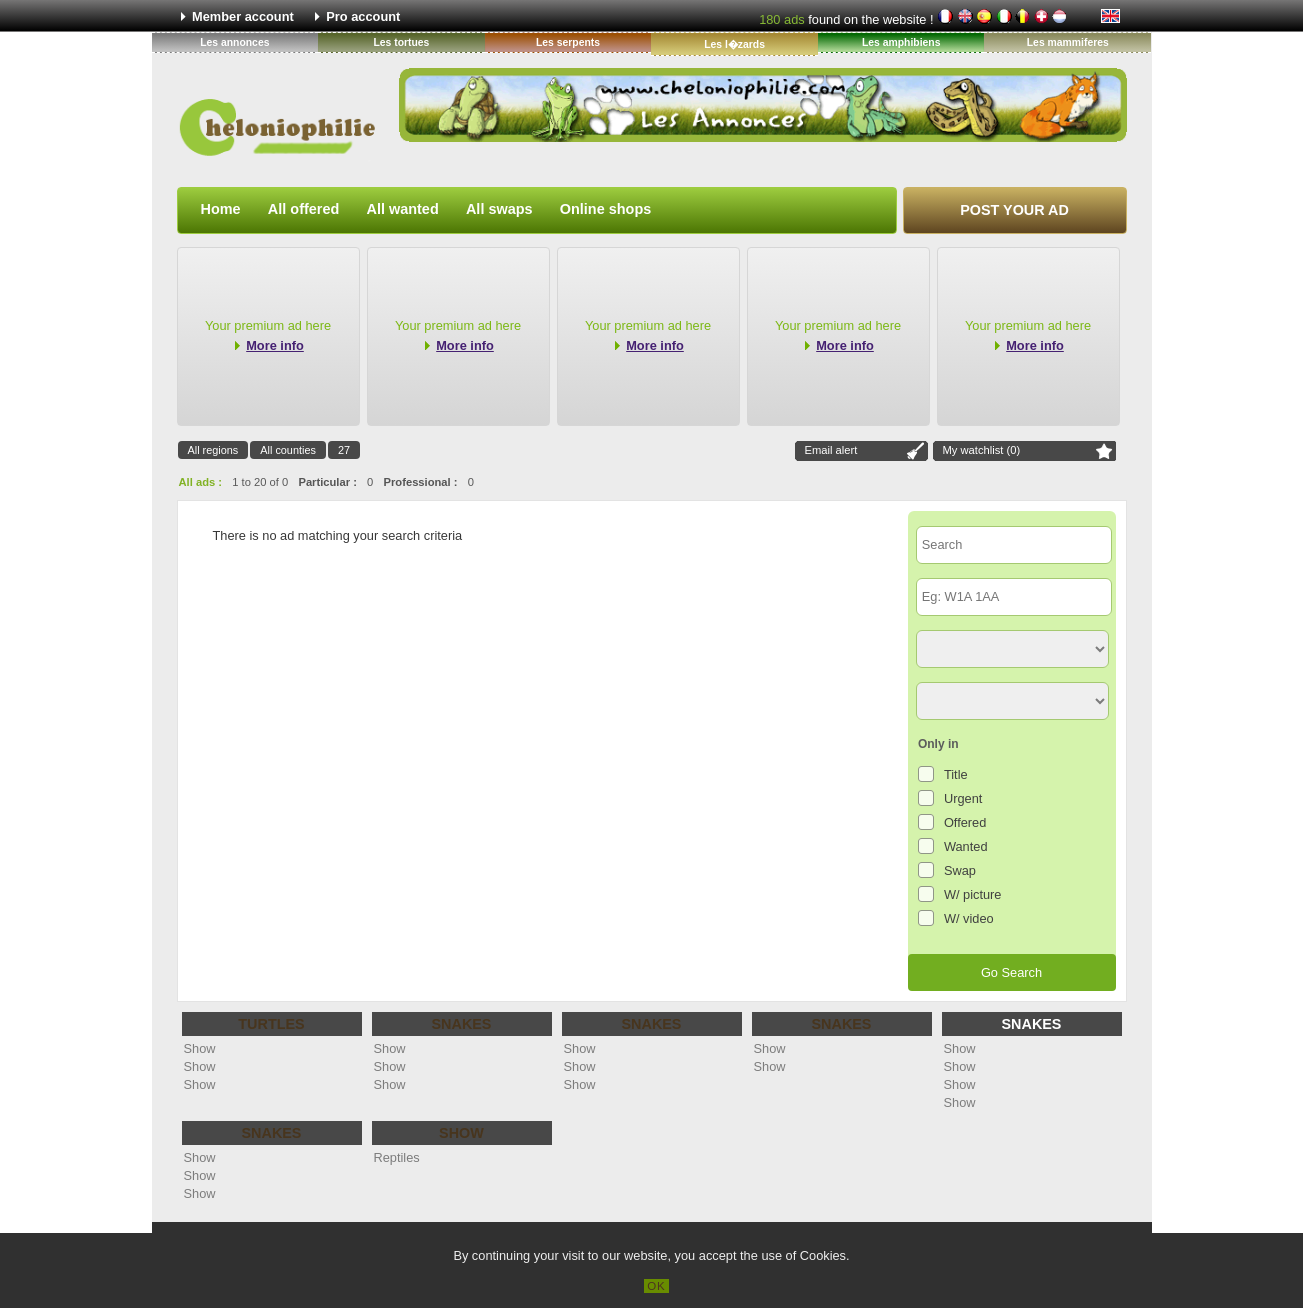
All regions (213, 450)
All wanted (403, 209)
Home (221, 209)
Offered (965, 822)
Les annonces (234, 42)
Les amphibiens (901, 42)
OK (656, 1286)
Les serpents (568, 42)
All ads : (201, 482)
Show (200, 1048)
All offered (303, 209)
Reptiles (397, 1157)
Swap (960, 870)
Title (956, 774)
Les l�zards (734, 44)
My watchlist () (982, 450)
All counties (288, 450)
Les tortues (401, 42)
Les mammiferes (1068, 42)
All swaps (499, 209)
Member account (243, 16)
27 (344, 450)
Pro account (363, 16)
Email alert (831, 450)
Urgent (963, 798)
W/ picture (973, 894)
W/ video (969, 918)
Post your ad (1014, 210)
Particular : (327, 482)
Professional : (421, 482)
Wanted (966, 846)
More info (275, 345)
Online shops (605, 209)
